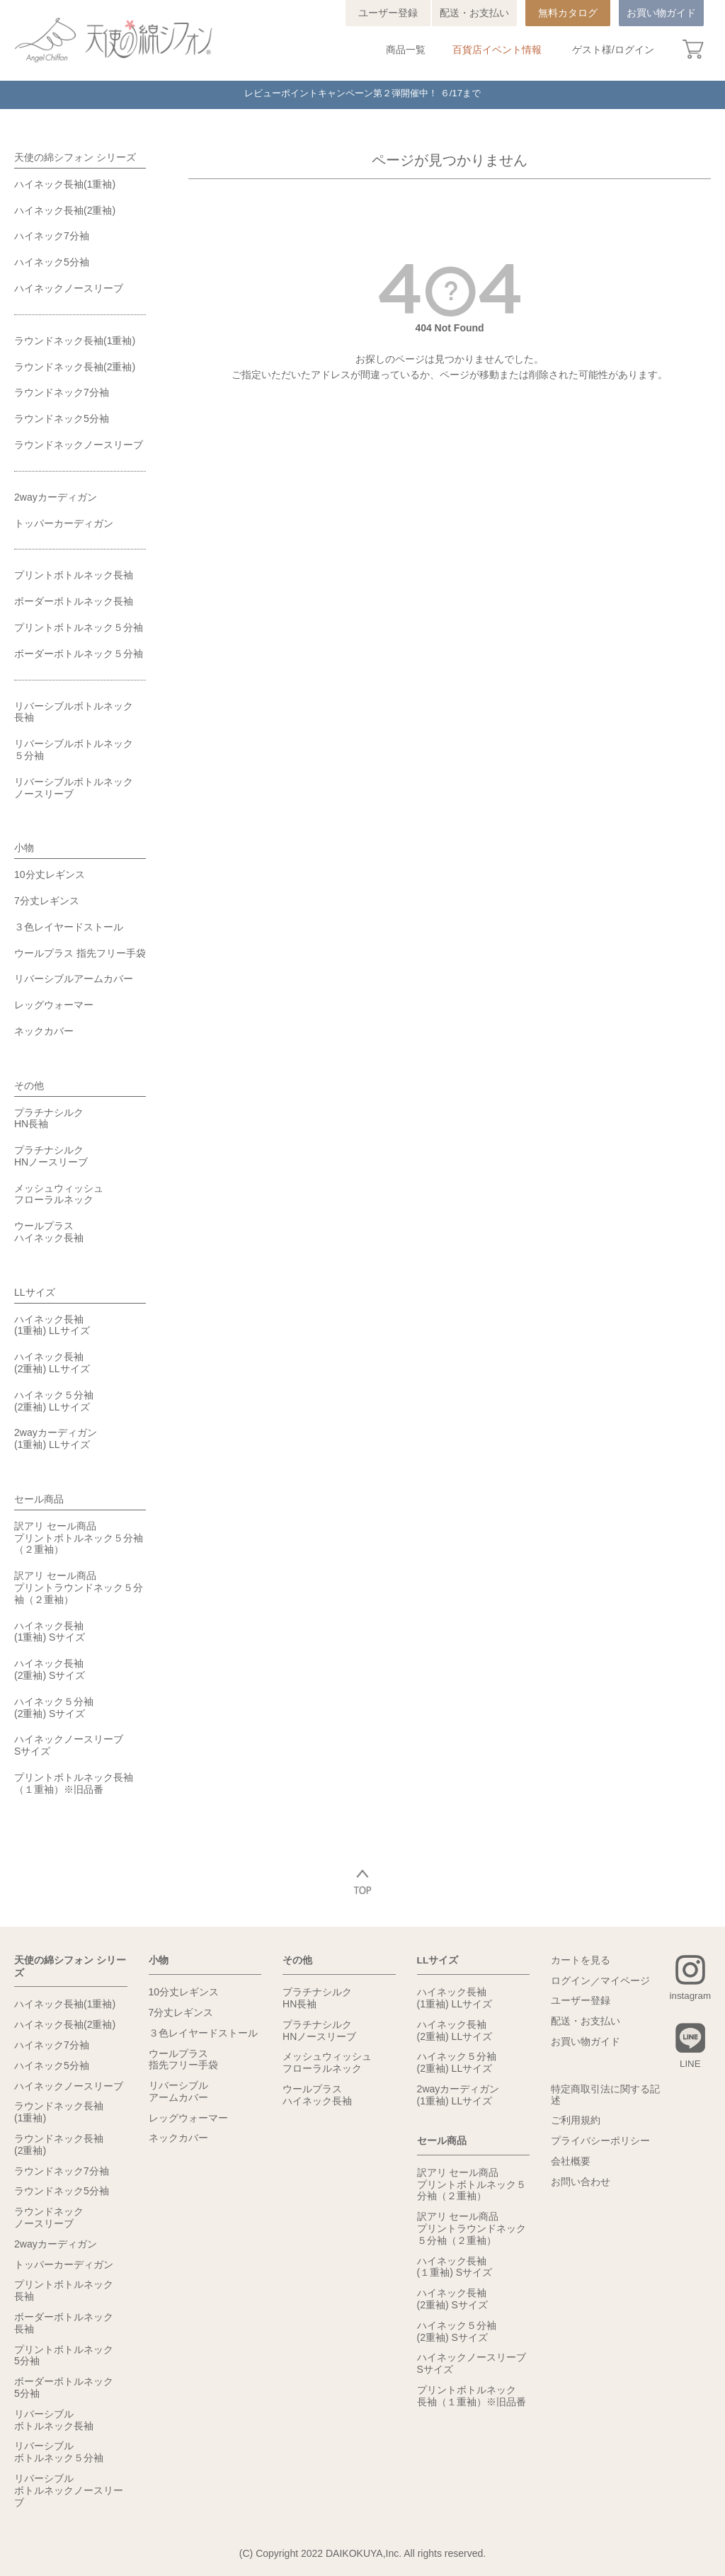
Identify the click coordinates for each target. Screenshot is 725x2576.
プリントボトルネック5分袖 (63, 2354)
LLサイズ (34, 1292)
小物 (24, 847)
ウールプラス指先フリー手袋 (183, 2058)
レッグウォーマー (53, 1004)
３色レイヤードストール (68, 927)
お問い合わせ (580, 2183)
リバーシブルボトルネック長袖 (73, 712)
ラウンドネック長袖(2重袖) (74, 366)
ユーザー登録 (388, 12)
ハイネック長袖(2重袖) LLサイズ (52, 1362)
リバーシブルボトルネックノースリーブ (73, 787)
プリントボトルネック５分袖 (78, 627)
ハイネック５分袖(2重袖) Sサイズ (53, 1707)
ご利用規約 (575, 2121)
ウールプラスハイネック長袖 (49, 1231)
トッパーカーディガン (63, 523)
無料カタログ (568, 12)
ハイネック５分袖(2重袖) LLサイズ (53, 1401)
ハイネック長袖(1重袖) (64, 184)
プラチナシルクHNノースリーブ (51, 1156)
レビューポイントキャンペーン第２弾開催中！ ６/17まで (362, 95)
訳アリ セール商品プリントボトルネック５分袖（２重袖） (78, 1538)
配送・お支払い (474, 12)
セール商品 (39, 1499)
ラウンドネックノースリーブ (78, 444)
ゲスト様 (592, 49)
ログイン (634, 49)
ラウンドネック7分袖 (61, 392)
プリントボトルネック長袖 (73, 575)
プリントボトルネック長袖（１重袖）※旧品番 (73, 1783)
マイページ (625, 1981)
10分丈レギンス (49, 874)
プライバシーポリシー (600, 2142)
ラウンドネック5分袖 (61, 418)
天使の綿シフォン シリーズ (75, 157)
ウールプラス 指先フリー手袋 (80, 953)
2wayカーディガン (55, 497)
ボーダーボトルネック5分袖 (63, 2386)
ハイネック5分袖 (51, 262)
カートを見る (580, 1960)
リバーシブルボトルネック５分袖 (73, 749)
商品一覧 (406, 49)
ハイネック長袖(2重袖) (64, 210)
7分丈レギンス (46, 900)
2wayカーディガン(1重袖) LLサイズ (55, 1438)
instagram (689, 1996)
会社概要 (570, 2162)
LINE (689, 2064)
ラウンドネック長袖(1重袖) (74, 340)
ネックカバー (44, 1031)
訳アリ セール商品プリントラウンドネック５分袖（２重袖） (78, 1587)
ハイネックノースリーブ (68, 288)
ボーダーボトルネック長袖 (73, 601)
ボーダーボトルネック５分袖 (78, 653)
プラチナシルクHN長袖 (49, 1118)
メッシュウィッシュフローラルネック (58, 1194)
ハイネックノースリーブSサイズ (68, 1745)
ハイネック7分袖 (51, 235)
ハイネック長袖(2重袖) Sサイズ (49, 1669)
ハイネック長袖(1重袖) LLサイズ (52, 1325)
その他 (29, 1085)
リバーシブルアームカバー (73, 978)
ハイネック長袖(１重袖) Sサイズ (455, 2265)
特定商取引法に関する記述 (605, 2095)
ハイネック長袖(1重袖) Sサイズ (49, 1631)
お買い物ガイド (661, 12)
